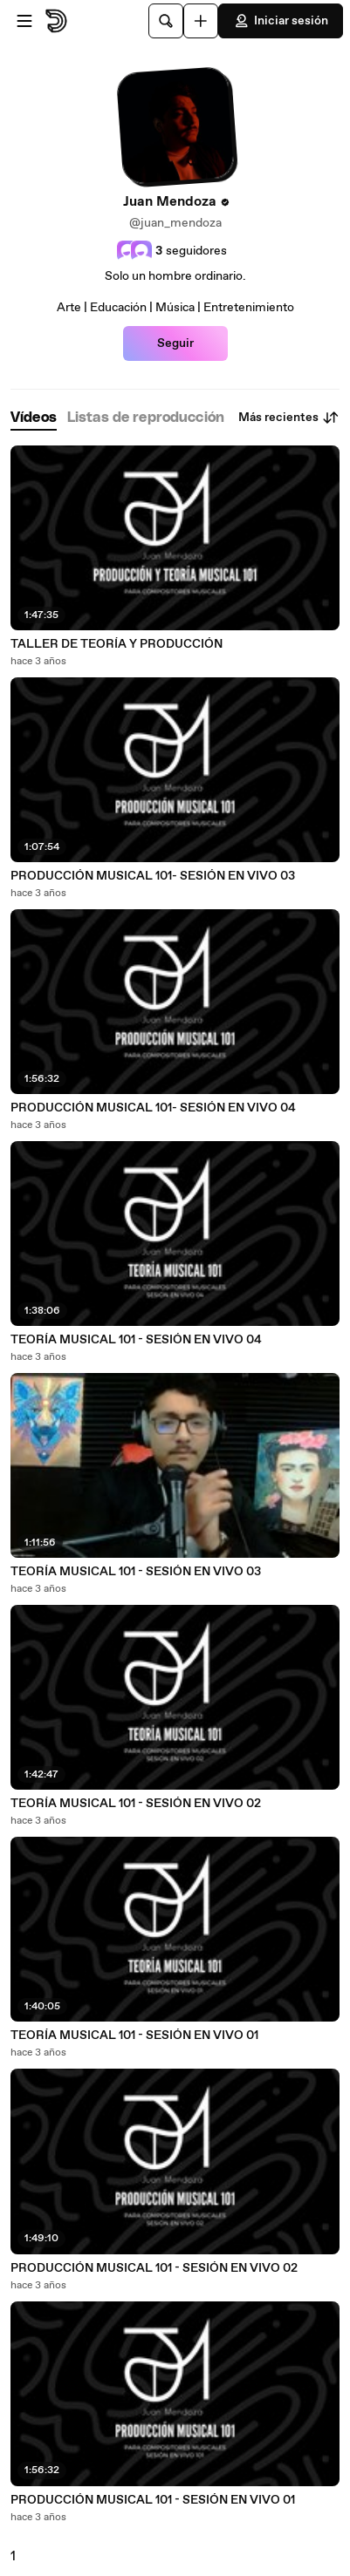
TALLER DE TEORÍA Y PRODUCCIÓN (116, 644)
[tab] (33, 418)
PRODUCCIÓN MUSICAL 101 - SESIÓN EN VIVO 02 (154, 2268)
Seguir (175, 343)
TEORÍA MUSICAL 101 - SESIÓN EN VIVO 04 (136, 1340)
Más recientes (289, 417)
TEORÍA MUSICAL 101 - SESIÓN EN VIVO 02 (135, 1804)
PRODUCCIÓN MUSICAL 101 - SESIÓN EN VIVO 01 (152, 2500)
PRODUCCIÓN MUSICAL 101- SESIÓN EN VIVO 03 (152, 876)
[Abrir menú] (24, 20)
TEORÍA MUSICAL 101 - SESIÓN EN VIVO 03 (135, 1572)
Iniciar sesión (280, 21)
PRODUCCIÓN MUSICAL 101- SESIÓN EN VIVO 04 (153, 1108)
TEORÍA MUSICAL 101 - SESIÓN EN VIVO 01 (134, 2035)
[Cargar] (200, 20)
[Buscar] (165, 20)
